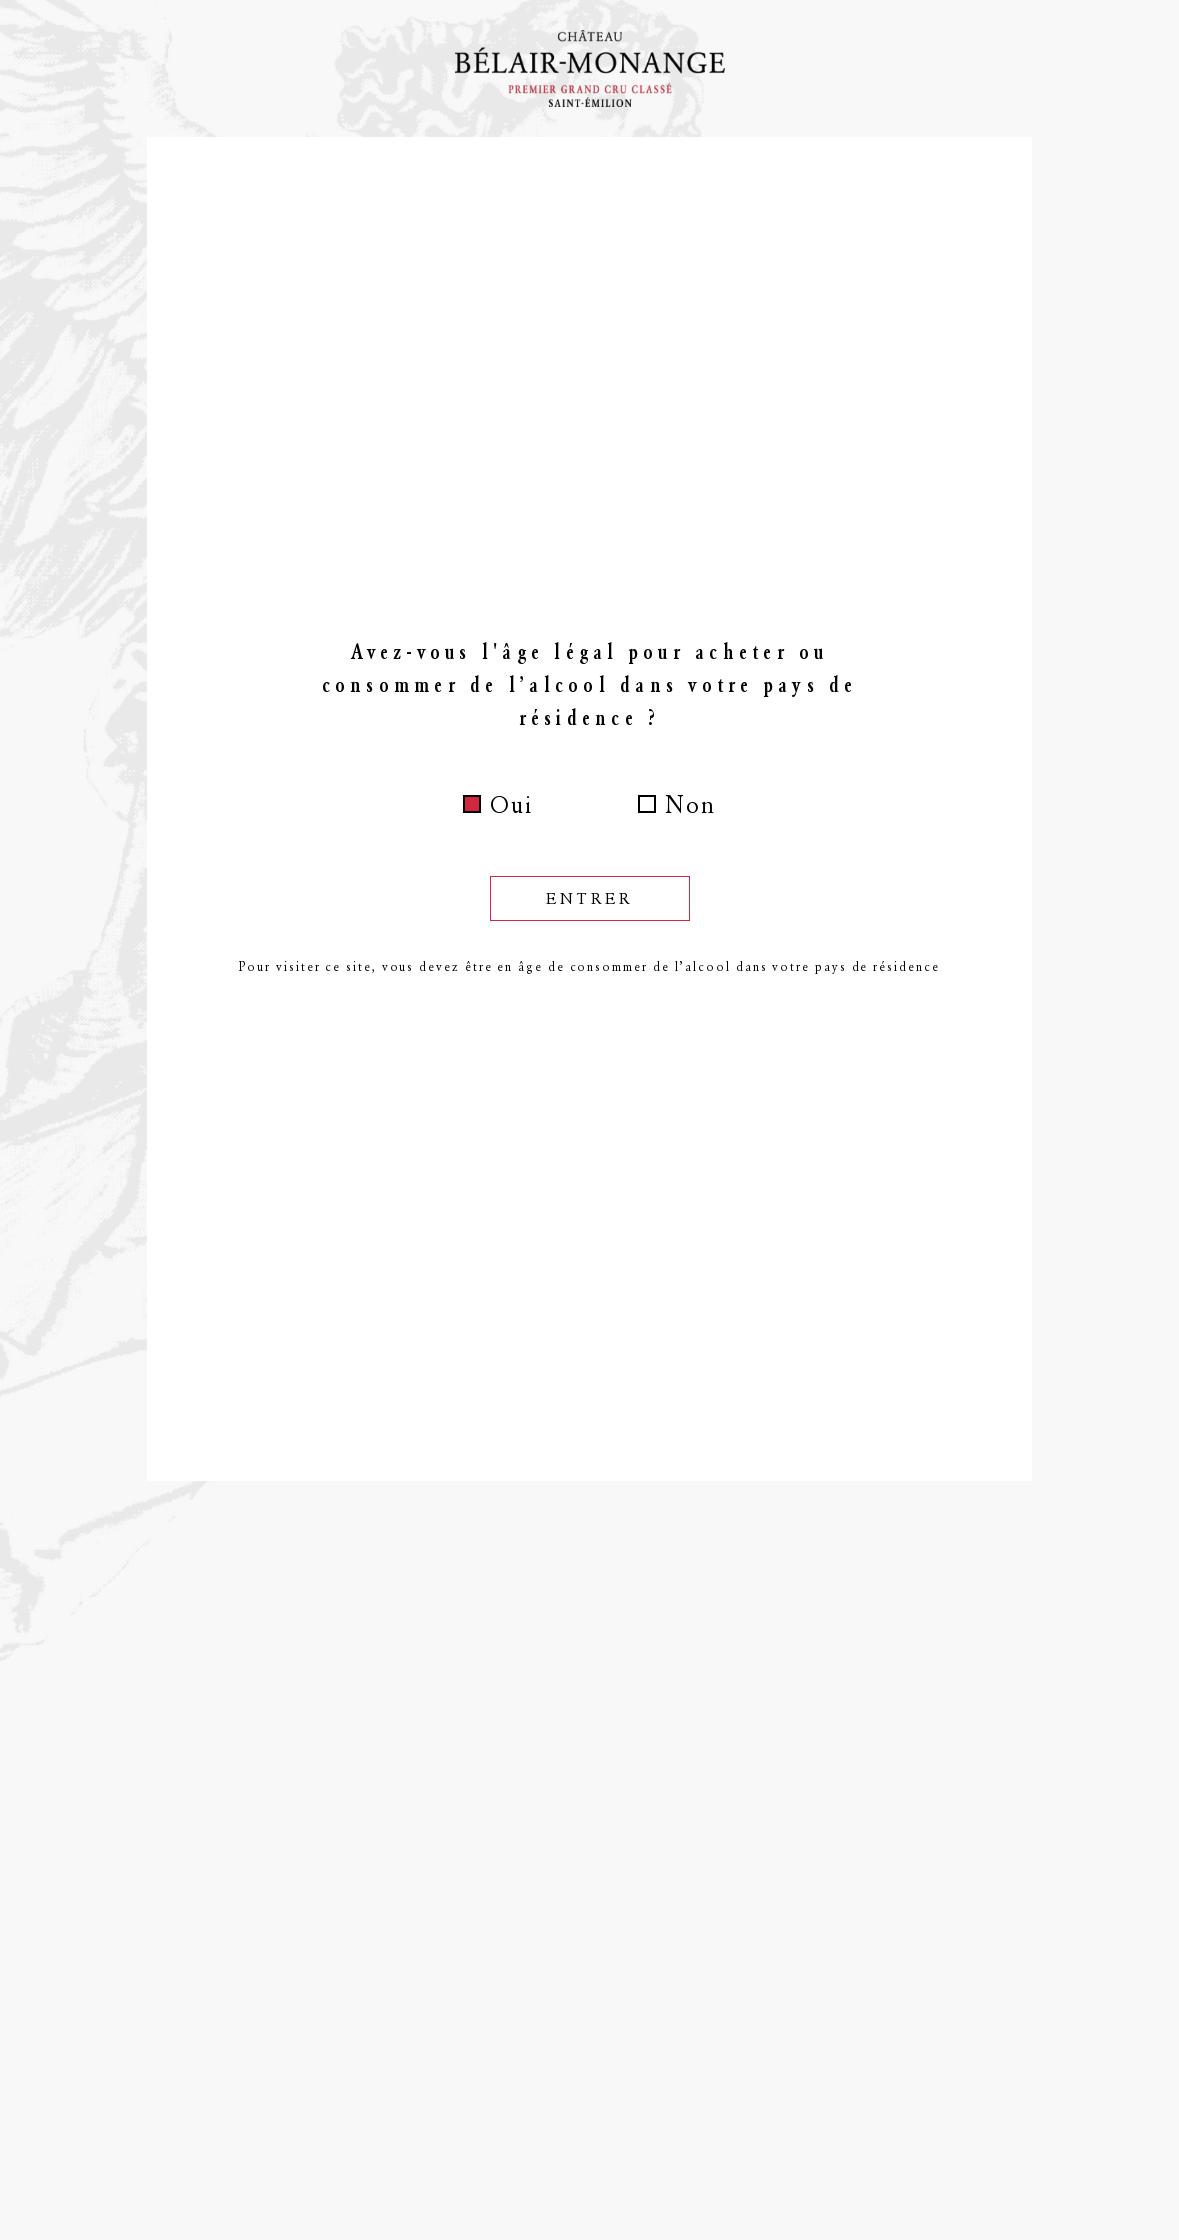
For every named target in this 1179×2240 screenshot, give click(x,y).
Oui (511, 805)
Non (690, 805)
